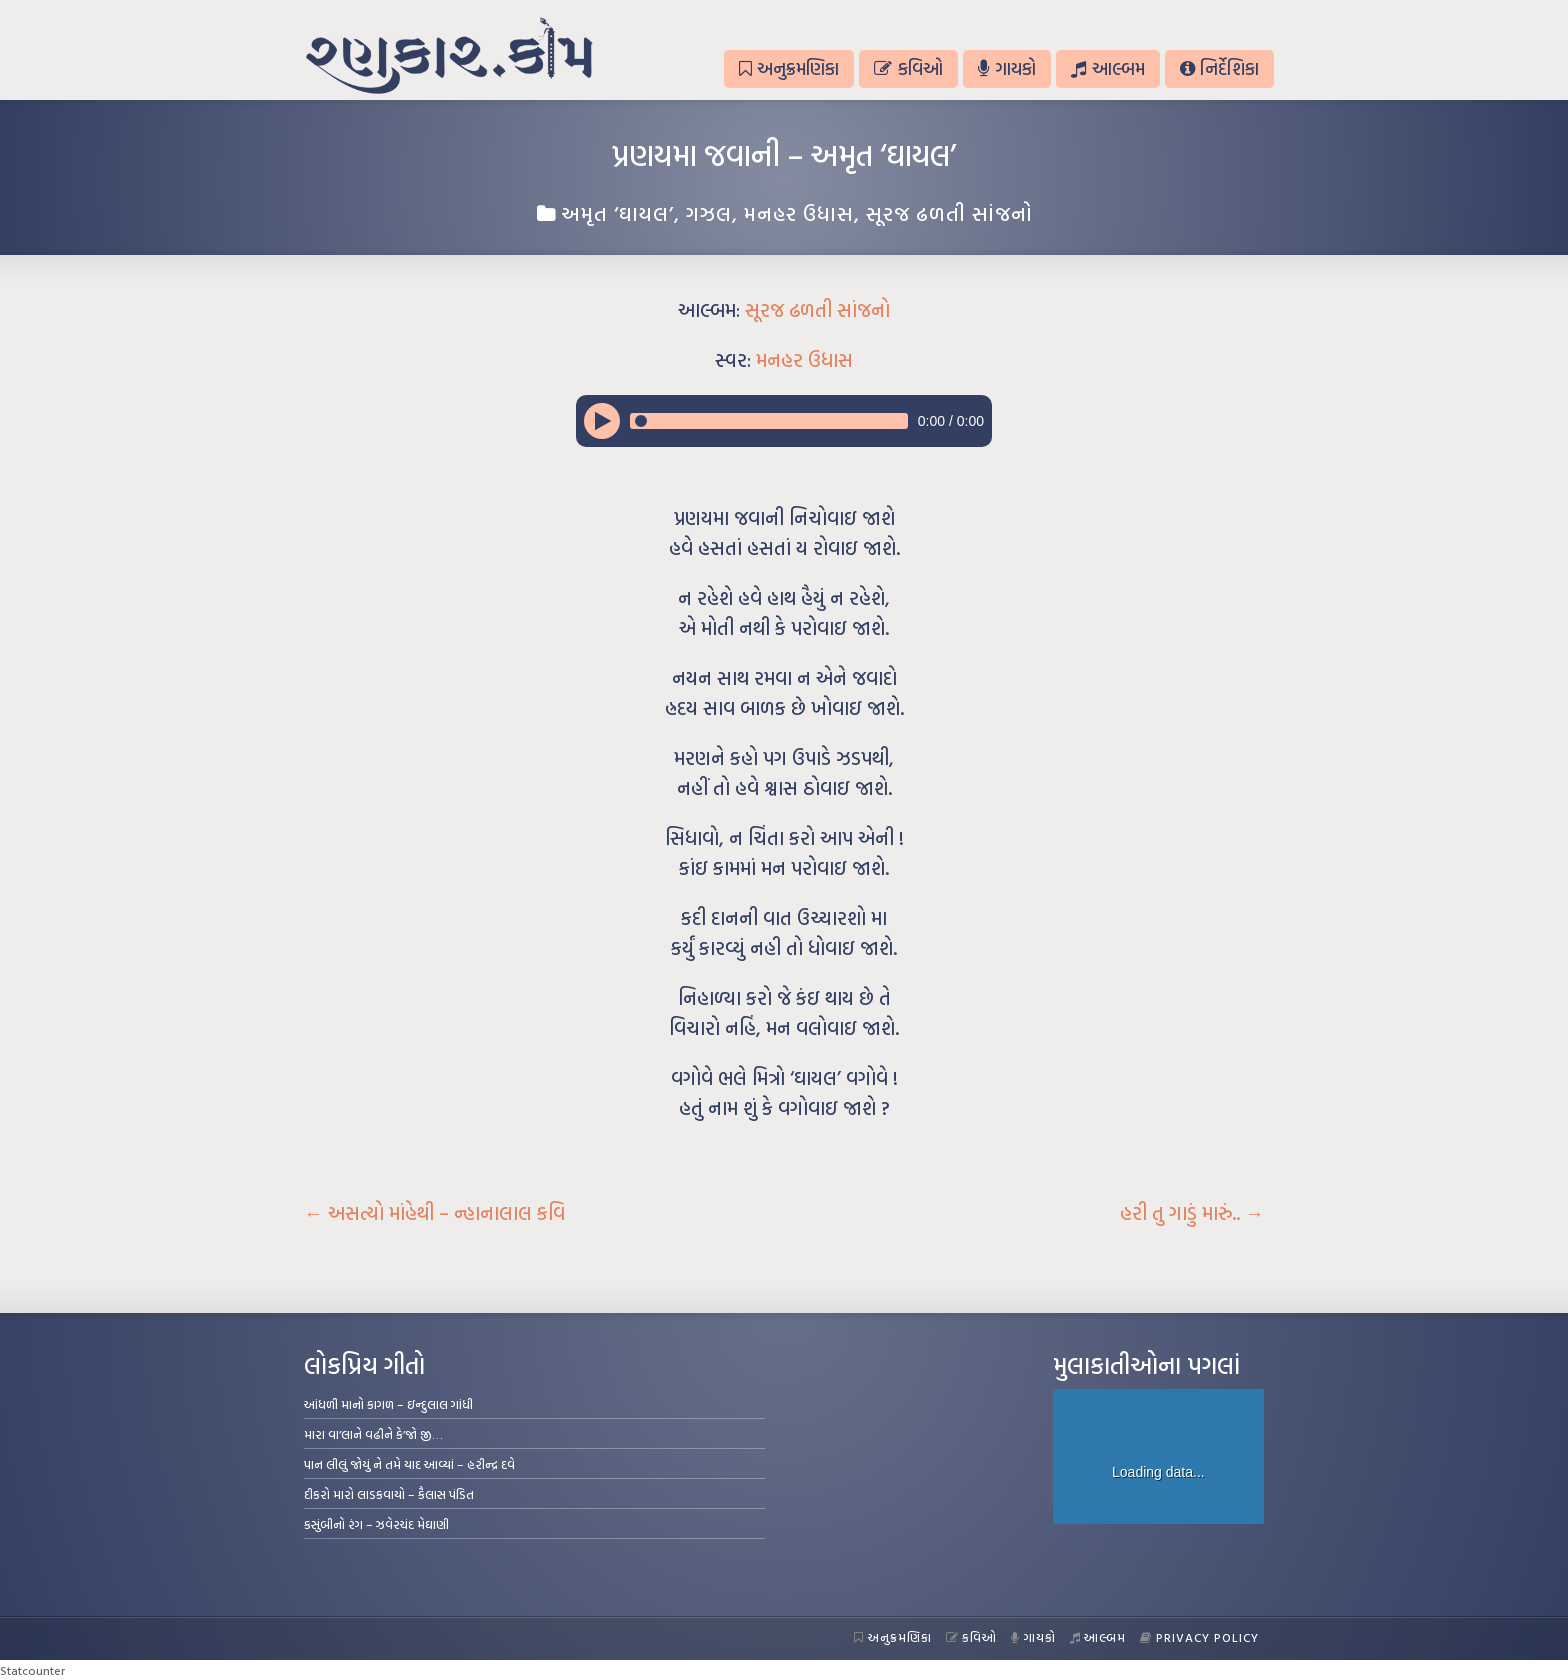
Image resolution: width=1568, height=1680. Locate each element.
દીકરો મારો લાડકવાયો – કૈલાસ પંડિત (389, 1494)
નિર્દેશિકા (1219, 68)
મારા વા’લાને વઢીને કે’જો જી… (373, 1434)
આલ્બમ (1107, 68)
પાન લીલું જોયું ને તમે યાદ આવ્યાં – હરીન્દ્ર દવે (409, 1464)
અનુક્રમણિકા (789, 68)
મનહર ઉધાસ (799, 213)
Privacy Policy (1199, 1637)
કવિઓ (908, 68)
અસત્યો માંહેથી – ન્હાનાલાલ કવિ (434, 1213)
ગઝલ (709, 213)
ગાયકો (1007, 68)
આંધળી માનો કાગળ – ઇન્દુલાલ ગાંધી (388, 1404)
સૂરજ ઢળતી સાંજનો (949, 213)
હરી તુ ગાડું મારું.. (1192, 1213)
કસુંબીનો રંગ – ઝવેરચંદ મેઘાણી (376, 1524)
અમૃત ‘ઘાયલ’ (617, 213)
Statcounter (32, 1670)
